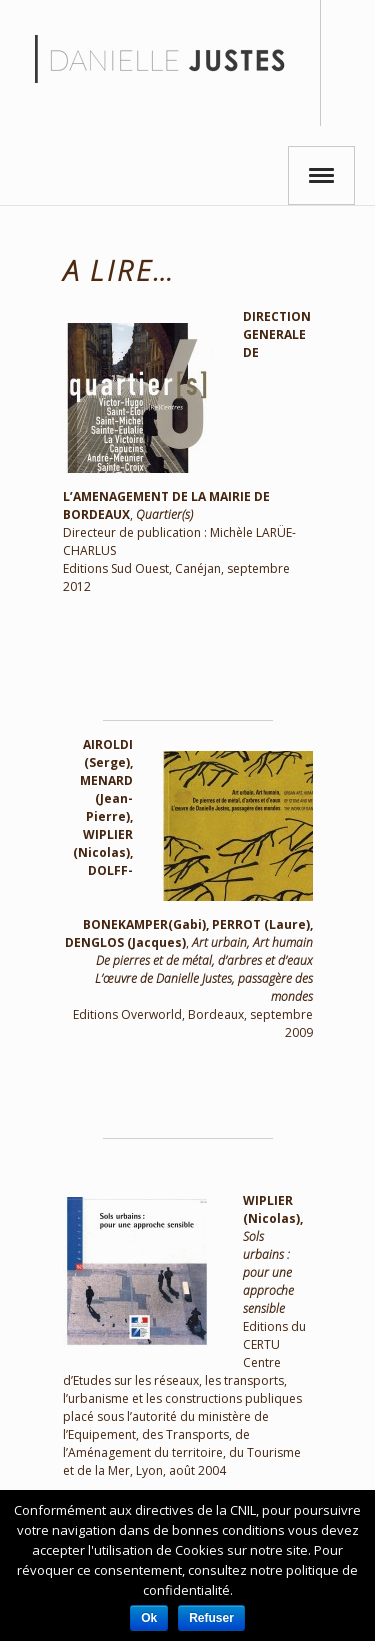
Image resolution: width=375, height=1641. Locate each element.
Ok (149, 1618)
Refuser (211, 1618)
